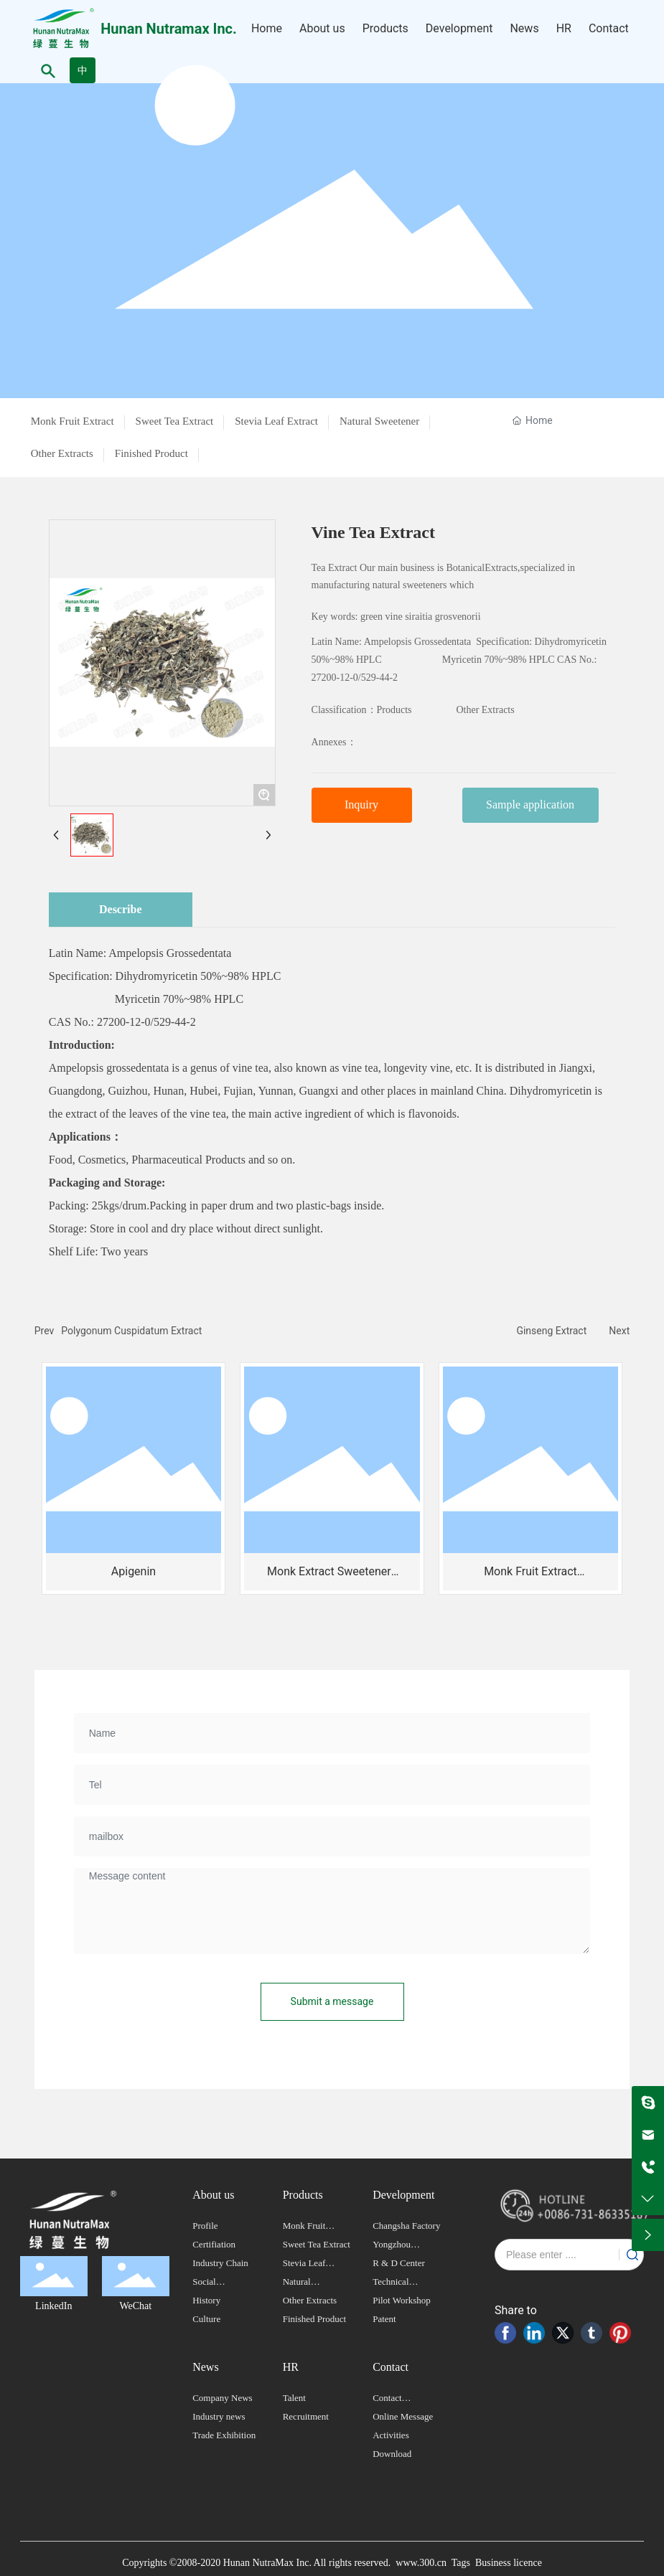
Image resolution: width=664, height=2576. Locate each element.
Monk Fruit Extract (72, 421)
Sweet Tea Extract (175, 421)
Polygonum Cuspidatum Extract (131, 1330)
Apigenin (133, 1571)
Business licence (508, 2562)
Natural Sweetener (379, 421)
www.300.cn (421, 2562)
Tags (459, 2562)
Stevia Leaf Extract (276, 421)
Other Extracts (62, 453)
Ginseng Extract (551, 1330)
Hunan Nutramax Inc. (168, 28)
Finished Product (151, 453)
